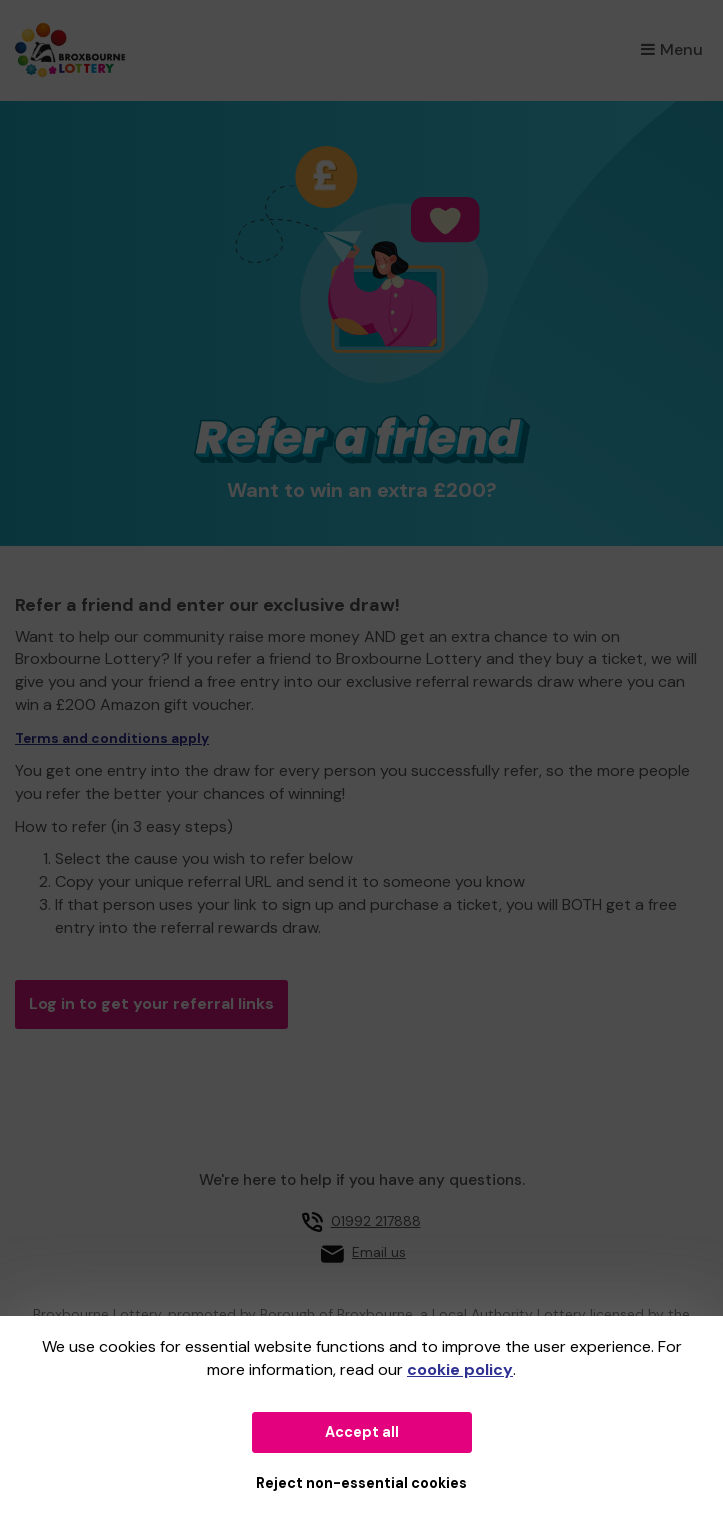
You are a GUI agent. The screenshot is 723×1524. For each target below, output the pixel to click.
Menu (672, 49)
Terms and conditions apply (112, 738)
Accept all (362, 1432)
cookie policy (460, 1369)
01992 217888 (376, 1221)
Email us (379, 1252)
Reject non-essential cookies (361, 1483)
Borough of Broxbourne (336, 1314)
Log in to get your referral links (151, 1003)
